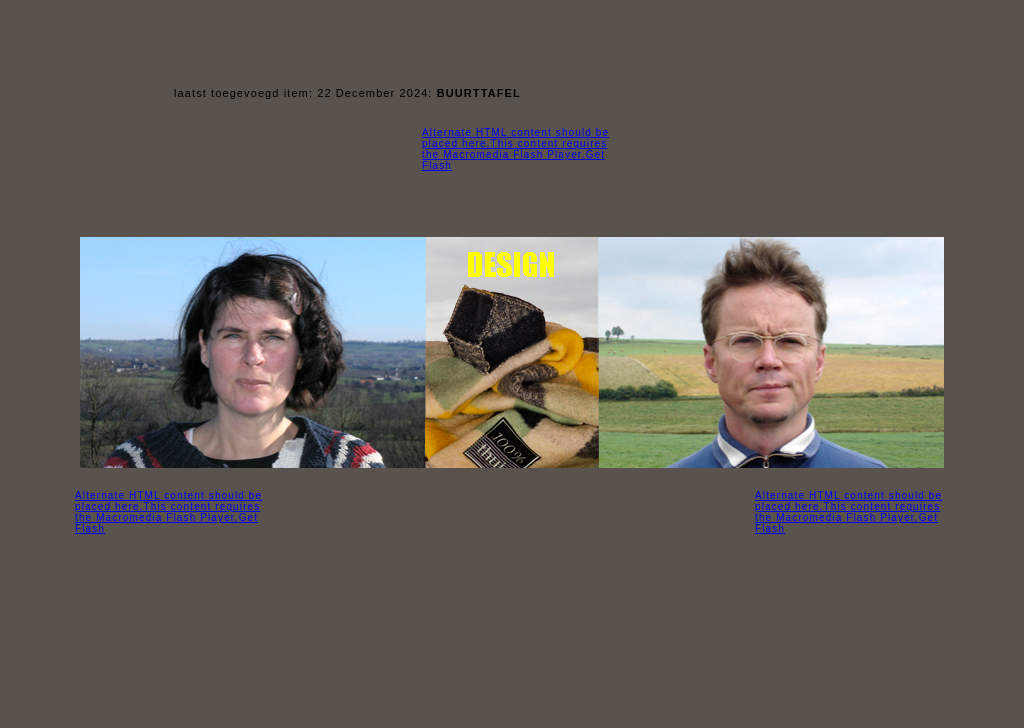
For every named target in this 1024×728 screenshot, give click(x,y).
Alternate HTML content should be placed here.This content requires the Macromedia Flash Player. (168, 506)
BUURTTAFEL (479, 93)
